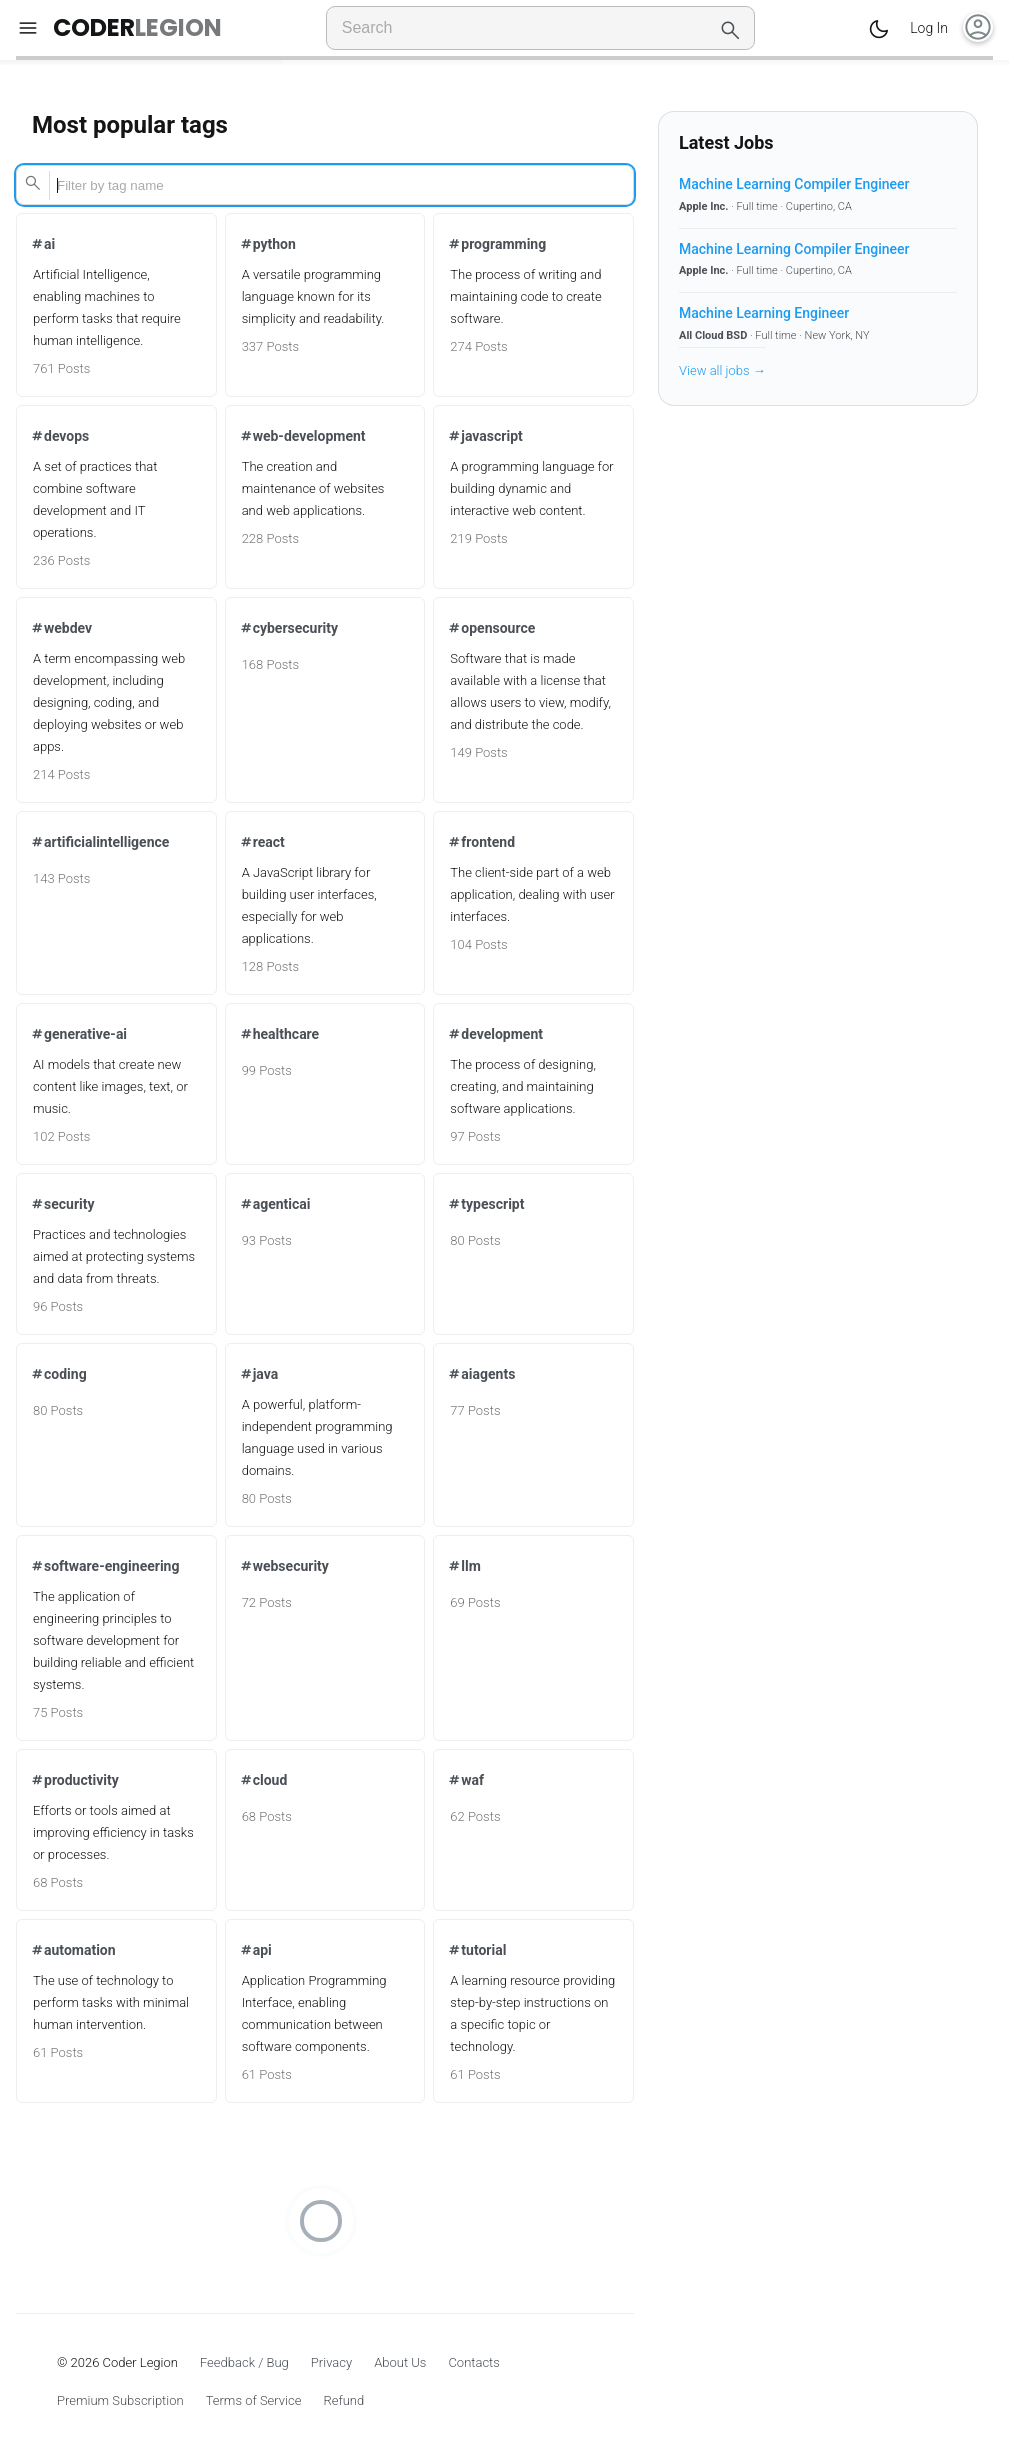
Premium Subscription (120, 2400)
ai (42, 244)
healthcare (279, 1034)
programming (496, 244)
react (262, 842)
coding (58, 1374)
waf (465, 1780)
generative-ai (78, 1034)
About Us (400, 2362)
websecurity (284, 1566)
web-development (302, 436)
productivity (74, 1780)
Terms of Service (254, 2400)
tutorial (476, 1950)
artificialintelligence (99, 842)
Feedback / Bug (244, 2362)
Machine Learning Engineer (764, 313)
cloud (263, 1780)
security (62, 1204)
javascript (484, 436)
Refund (343, 2400)
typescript (485, 1204)
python (267, 244)
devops (59, 436)
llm (464, 1566)
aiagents (481, 1374)
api (255, 1950)
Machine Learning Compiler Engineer (794, 184)
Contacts (474, 2362)
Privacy (331, 2362)
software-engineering (104, 1566)
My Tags (537, 72)
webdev (61, 628)
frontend (481, 842)
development (495, 1034)
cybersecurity (288, 628)
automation (73, 1950)
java (259, 1374)
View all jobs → (722, 370)
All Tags (471, 72)
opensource (491, 628)
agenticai (275, 1204)
